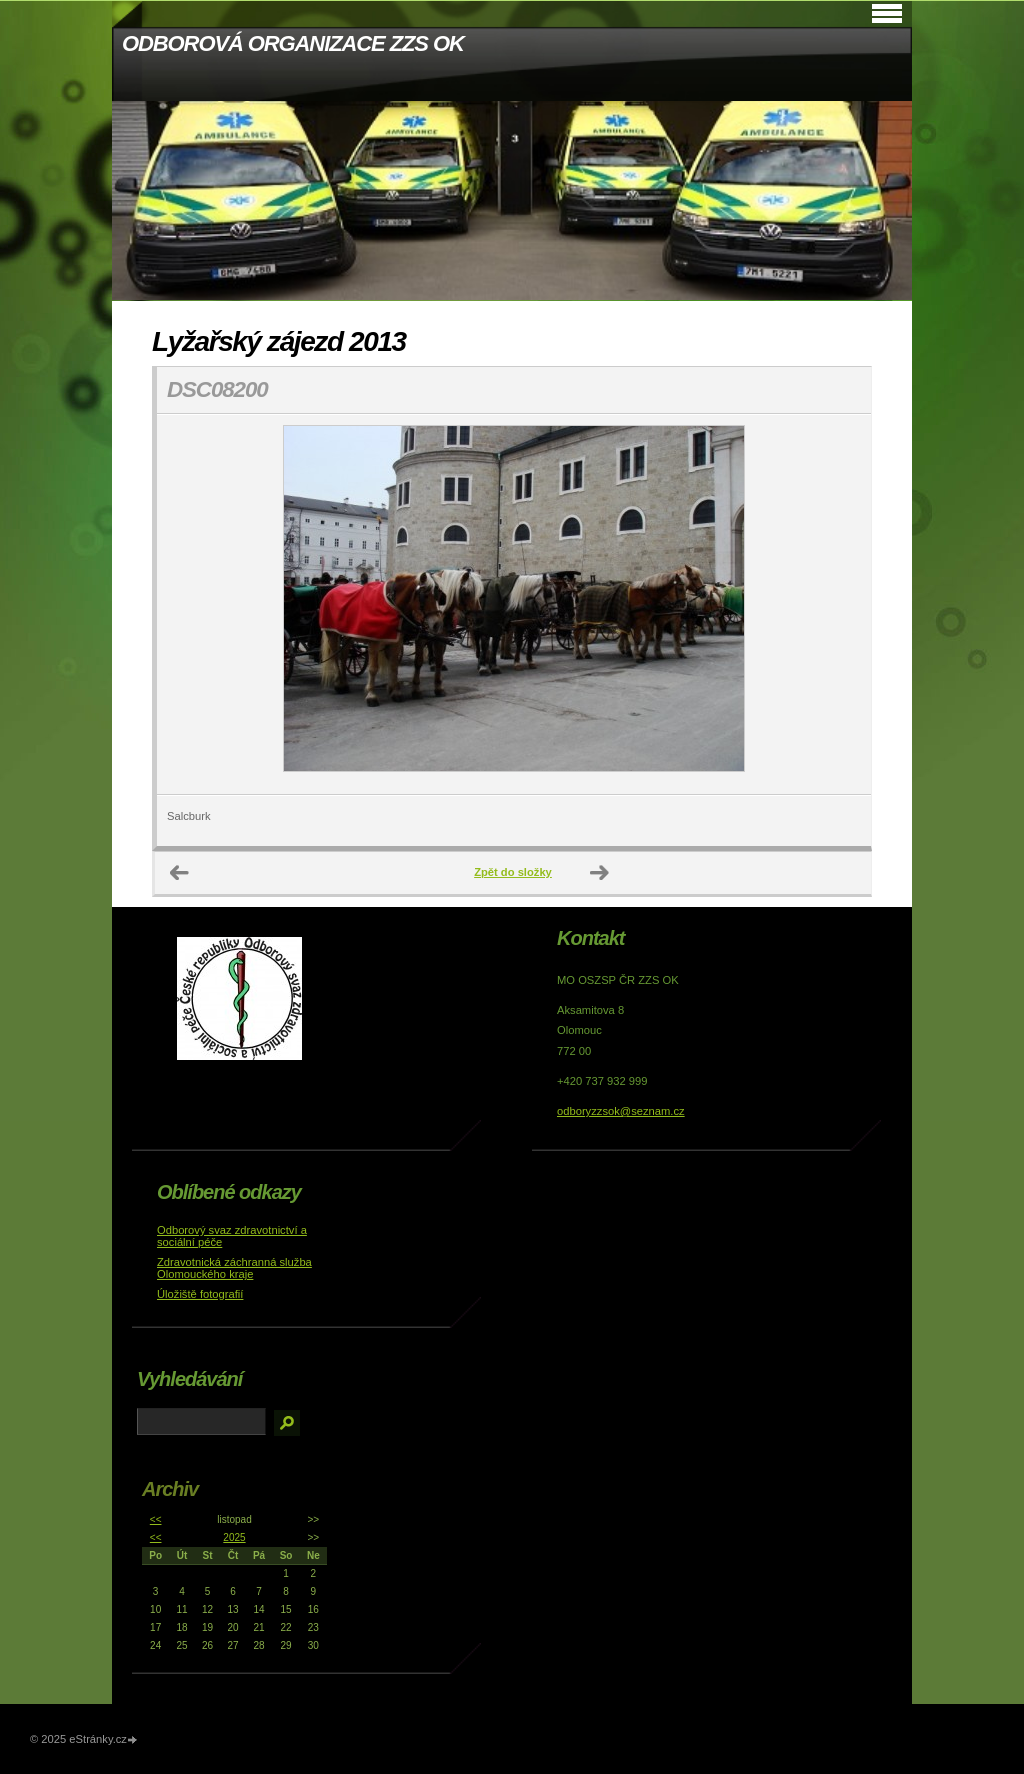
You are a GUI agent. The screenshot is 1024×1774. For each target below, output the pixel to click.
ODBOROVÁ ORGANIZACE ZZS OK (293, 43)
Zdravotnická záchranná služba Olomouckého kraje (234, 1268)
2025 (234, 1537)
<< (156, 1519)
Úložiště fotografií (200, 1294)
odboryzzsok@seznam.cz (621, 1111)
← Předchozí (180, 873)
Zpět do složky (513, 872)
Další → (600, 873)
